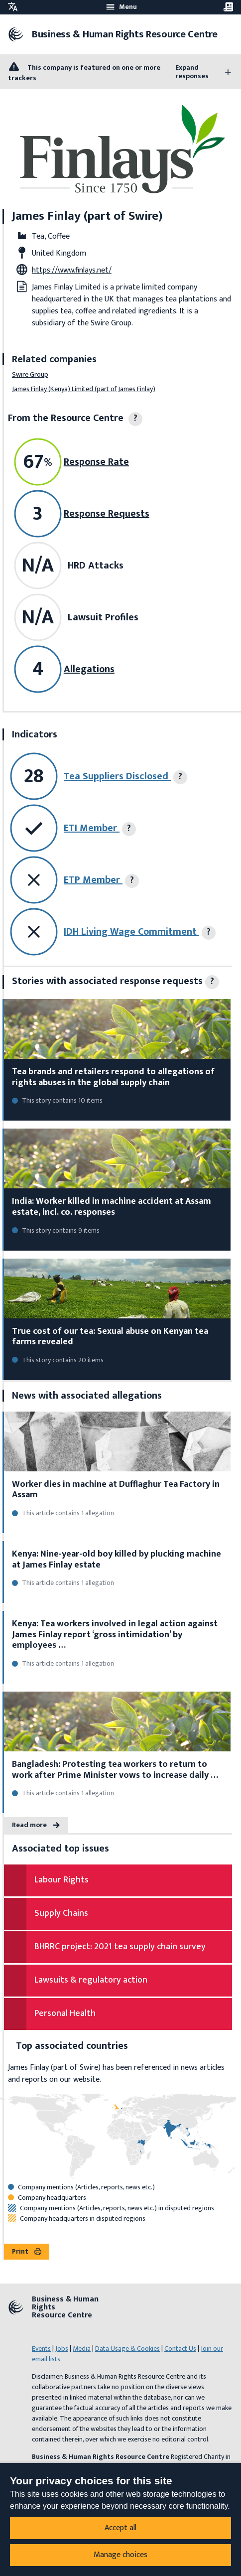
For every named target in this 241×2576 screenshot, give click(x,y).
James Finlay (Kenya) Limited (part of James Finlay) (83, 389)
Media (82, 2348)
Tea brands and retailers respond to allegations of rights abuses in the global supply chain (113, 1077)
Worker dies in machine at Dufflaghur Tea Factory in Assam (116, 1490)
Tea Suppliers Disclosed (117, 776)
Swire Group (30, 374)
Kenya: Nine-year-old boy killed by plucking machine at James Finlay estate (116, 1560)
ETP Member (93, 879)
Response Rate (96, 461)
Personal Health (65, 2013)
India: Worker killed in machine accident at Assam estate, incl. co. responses (111, 1207)
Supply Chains (61, 1913)
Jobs (61, 2348)
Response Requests (106, 513)
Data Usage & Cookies (127, 2348)
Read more (36, 1825)
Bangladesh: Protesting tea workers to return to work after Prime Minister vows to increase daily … (115, 1770)
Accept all (120, 2528)
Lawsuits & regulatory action (90, 1980)
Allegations (89, 669)
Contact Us (180, 2348)
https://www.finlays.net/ (72, 270)
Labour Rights (61, 1879)
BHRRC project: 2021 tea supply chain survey (120, 1946)
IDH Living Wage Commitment (131, 931)
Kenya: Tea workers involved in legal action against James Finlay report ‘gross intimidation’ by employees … (115, 1634)
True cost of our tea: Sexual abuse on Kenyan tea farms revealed (110, 1337)
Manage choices (120, 2555)
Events (41, 2348)
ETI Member (92, 828)
